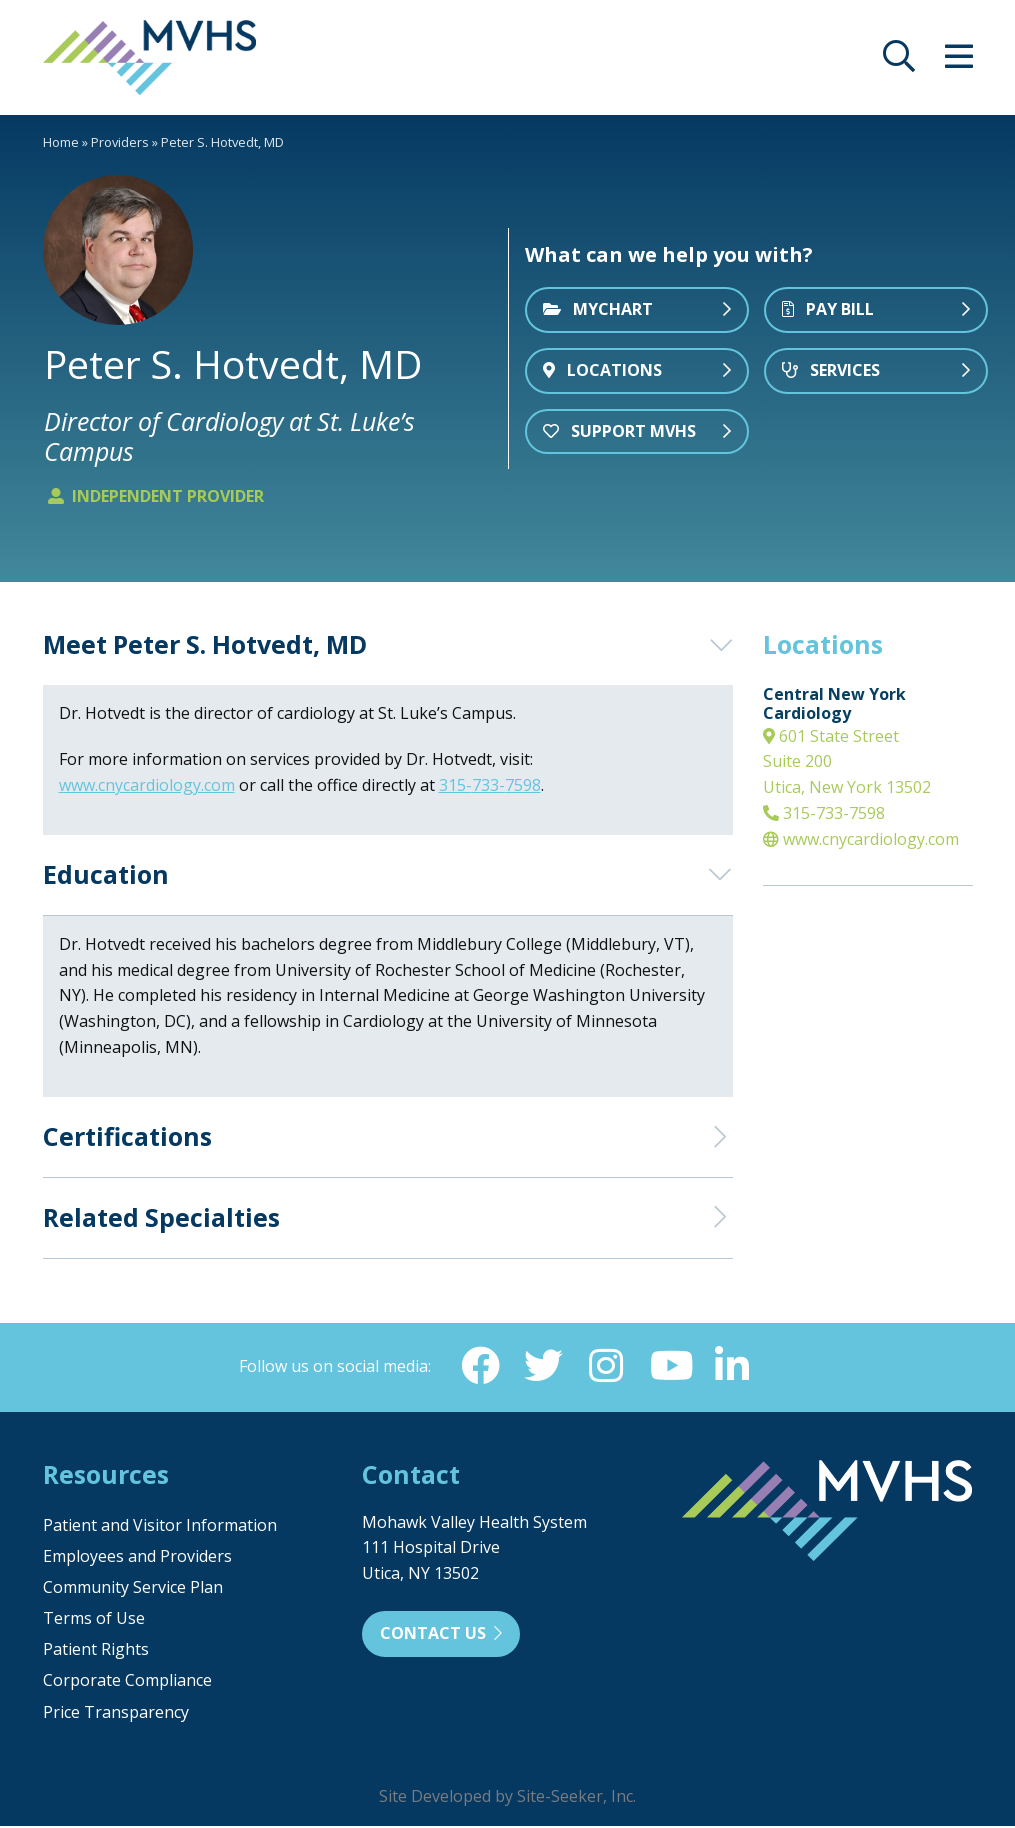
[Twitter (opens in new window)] (543, 1367)
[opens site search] (899, 62)
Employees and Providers (137, 1558)
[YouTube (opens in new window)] (671, 1367)
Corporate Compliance (127, 1682)
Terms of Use (94, 1620)
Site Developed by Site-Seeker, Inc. (507, 1798)
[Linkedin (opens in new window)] (735, 1367)
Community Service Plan (133, 1589)
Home (61, 142)
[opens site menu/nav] (959, 62)
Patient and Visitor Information (160, 1527)
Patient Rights (96, 1651)
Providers (120, 142)
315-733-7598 (824, 813)
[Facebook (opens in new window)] (479, 1367)
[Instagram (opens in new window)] (607, 1367)
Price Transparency (116, 1714)
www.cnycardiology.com (861, 839)
